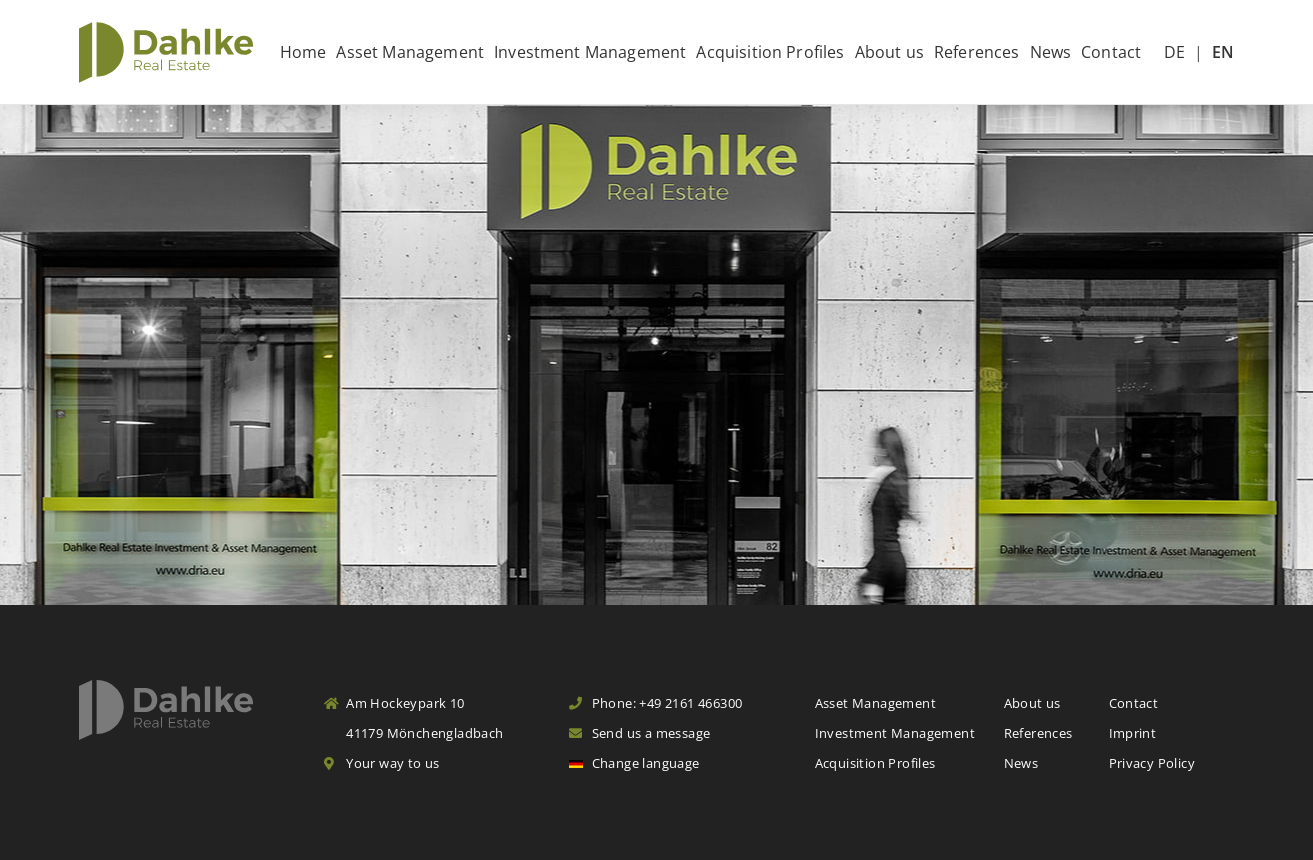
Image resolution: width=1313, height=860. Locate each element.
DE (1174, 52)
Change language (634, 763)
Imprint (1133, 733)
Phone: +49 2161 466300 (655, 703)
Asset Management (410, 52)
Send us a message (639, 733)
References (977, 52)
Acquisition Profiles (770, 52)
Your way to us (382, 763)
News (1051, 52)
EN (1223, 52)
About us (889, 52)
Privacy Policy (1152, 763)
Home (303, 52)
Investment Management (590, 52)
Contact (1111, 52)
